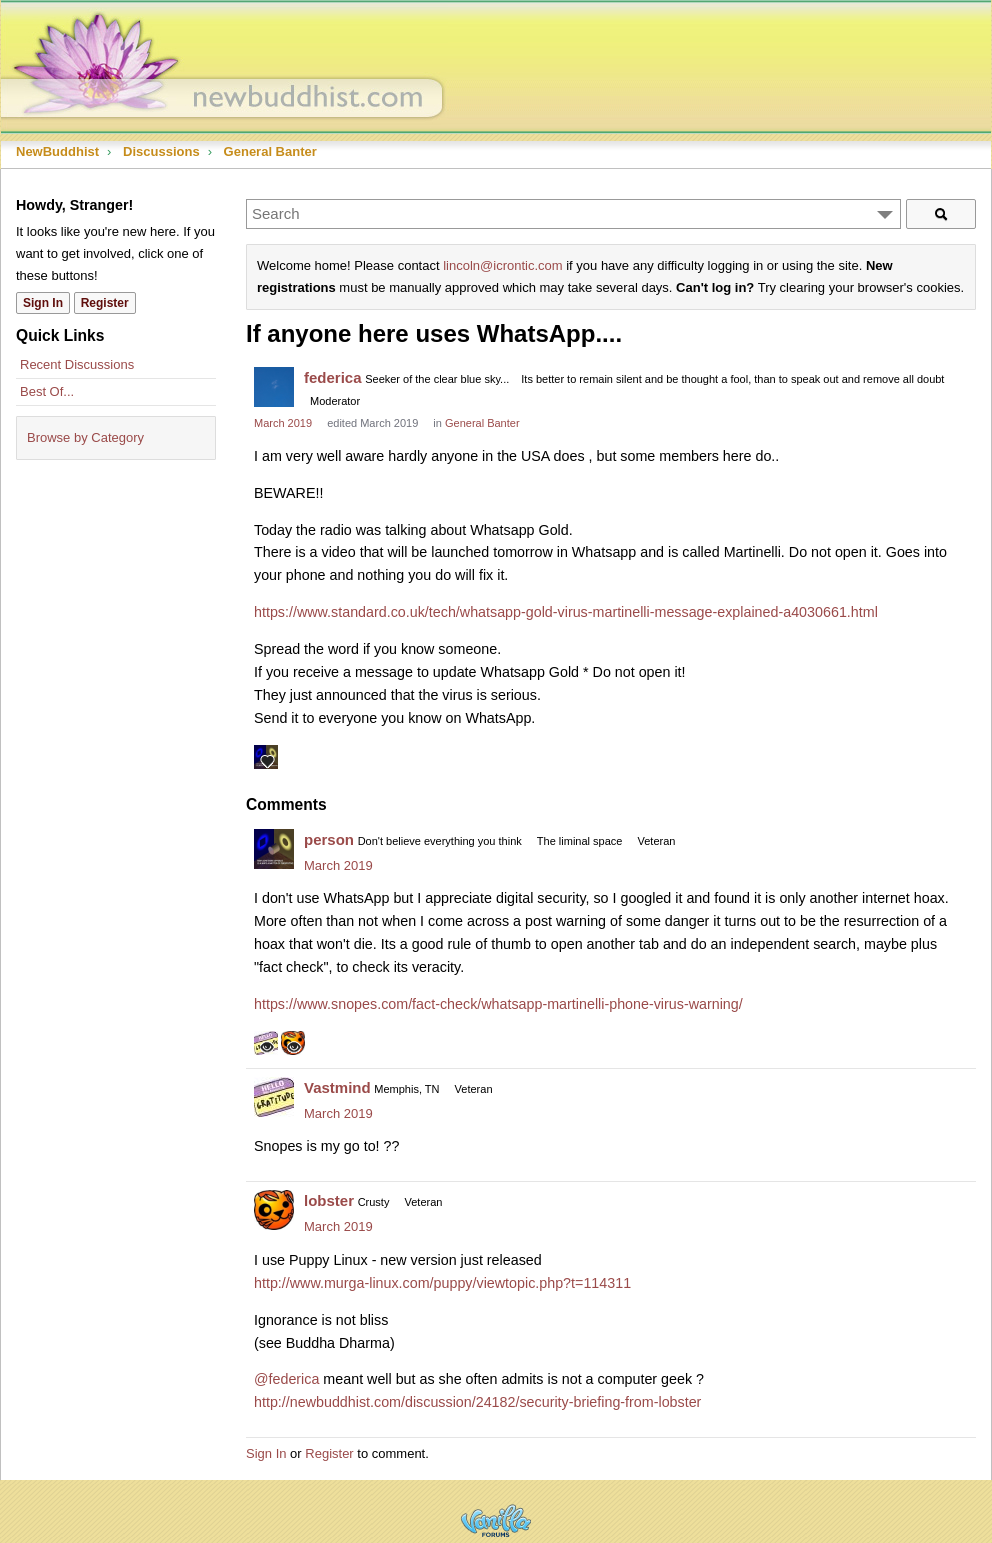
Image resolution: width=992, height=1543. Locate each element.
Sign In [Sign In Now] (43, 303)
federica (333, 377)
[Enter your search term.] (573, 214)
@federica (286, 1379)
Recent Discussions (77, 364)
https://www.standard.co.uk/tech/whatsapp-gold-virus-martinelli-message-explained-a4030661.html (566, 612)
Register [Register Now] (105, 303)
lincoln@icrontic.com (502, 265)
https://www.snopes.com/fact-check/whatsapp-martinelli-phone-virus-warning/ (498, 1004)
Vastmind (337, 1087)
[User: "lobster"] (274, 1210)
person (329, 839)
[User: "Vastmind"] (274, 1097)
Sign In (266, 1453)
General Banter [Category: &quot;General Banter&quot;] (482, 423)
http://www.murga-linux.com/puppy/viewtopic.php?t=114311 (442, 1283)
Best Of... (47, 391)
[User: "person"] (274, 849)
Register (329, 1453)
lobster (329, 1200)
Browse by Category (85, 437)
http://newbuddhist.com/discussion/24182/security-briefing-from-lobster (477, 1402)
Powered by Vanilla (496, 1520)
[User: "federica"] (274, 387)
